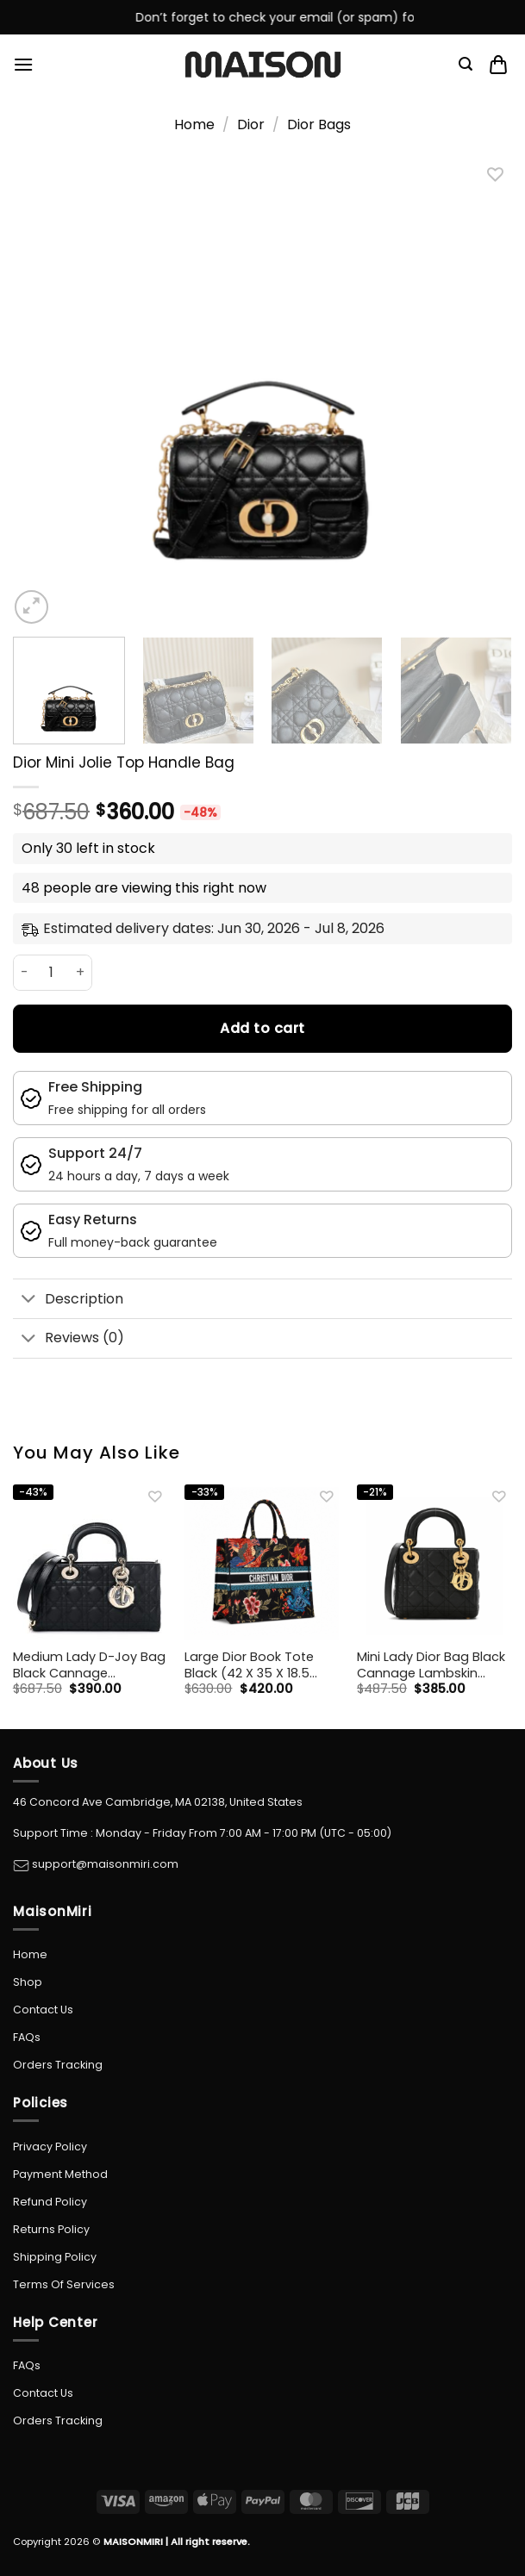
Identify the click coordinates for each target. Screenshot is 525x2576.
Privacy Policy (50, 2146)
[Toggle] (28, 1300)
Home (194, 124)
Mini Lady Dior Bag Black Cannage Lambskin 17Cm (431, 1665)
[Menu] (23, 64)
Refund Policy (50, 2201)
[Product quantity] (51, 972)
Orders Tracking (58, 2064)
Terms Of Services (64, 2284)
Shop (27, 1982)
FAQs (27, 2037)
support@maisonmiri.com (103, 1864)
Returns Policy (51, 2229)
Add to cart (262, 1028)
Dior (251, 124)
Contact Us (43, 2009)
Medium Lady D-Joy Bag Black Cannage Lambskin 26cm (89, 1665)
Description (68, 1300)
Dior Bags (319, 124)
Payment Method (60, 2174)
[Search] (465, 64)
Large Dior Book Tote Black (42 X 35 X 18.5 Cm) (249, 1665)
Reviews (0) (68, 1339)
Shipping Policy (55, 2256)
